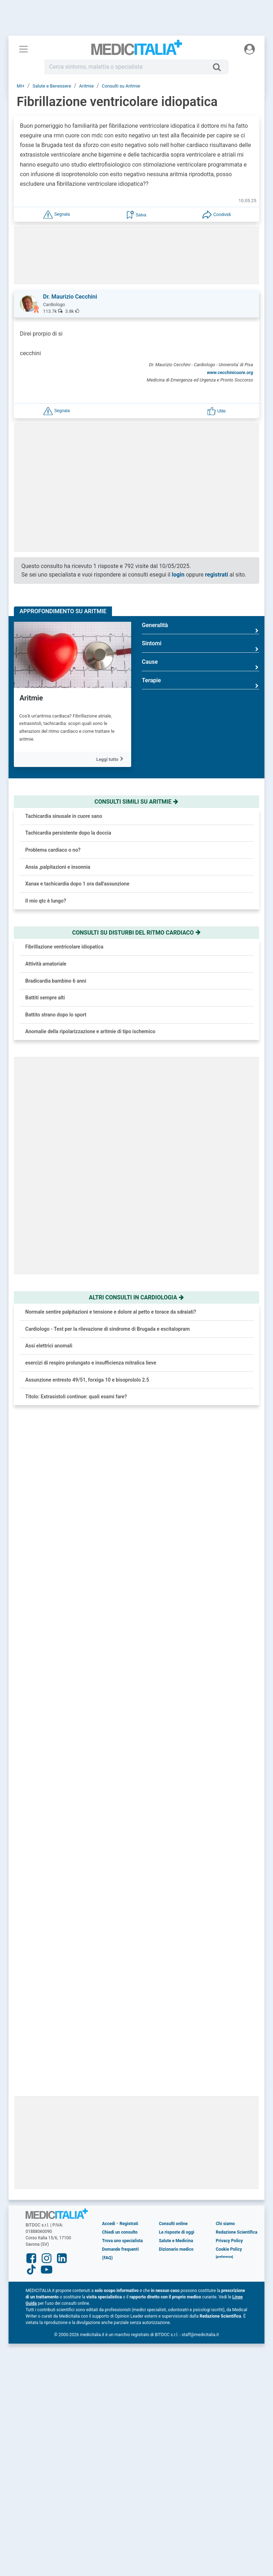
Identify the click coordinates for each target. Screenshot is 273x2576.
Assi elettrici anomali (48, 1346)
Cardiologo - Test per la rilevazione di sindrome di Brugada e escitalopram (107, 1329)
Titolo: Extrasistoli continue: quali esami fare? (76, 1396)
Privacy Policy (229, 1860)
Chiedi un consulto (120, 1852)
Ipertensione (96, 1537)
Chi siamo (225, 1843)
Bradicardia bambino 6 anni (55, 981)
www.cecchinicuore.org (230, 372)
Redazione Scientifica (236, 1852)
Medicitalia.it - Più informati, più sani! (136, 50)
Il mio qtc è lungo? (45, 901)
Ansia (88, 1497)
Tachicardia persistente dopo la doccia (68, 833)
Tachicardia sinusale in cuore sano (63, 816)
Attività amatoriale (45, 964)
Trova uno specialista (122, 1860)
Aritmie (31, 698)
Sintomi (200, 646)
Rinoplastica (96, 1617)
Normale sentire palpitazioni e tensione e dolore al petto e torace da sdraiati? (110, 1312)
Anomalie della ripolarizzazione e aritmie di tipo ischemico (90, 1031)
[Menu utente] (249, 49)
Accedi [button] (108, 1843)
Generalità (200, 628)
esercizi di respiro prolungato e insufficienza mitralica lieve (90, 1363)
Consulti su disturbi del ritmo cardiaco (136, 932)
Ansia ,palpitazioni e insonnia (57, 867)
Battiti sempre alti (45, 997)
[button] (57, 214)
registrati (216, 574)
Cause (200, 664)
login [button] (178, 574)
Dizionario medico (176, 1869)
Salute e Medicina (176, 1860)
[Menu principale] (23, 49)
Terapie (200, 683)
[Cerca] (219, 66)
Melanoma (94, 1657)
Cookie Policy (229, 1869)
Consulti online (173, 1843)
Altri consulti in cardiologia (136, 1297)
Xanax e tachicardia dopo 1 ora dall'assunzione (77, 884)
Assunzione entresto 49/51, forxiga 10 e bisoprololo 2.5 (87, 1380)
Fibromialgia (96, 1577)
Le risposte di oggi (176, 1852)
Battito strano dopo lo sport (55, 1015)
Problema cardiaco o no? (52, 850)
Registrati (128, 1843)
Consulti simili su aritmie (137, 801)
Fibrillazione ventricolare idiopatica (64, 947)
